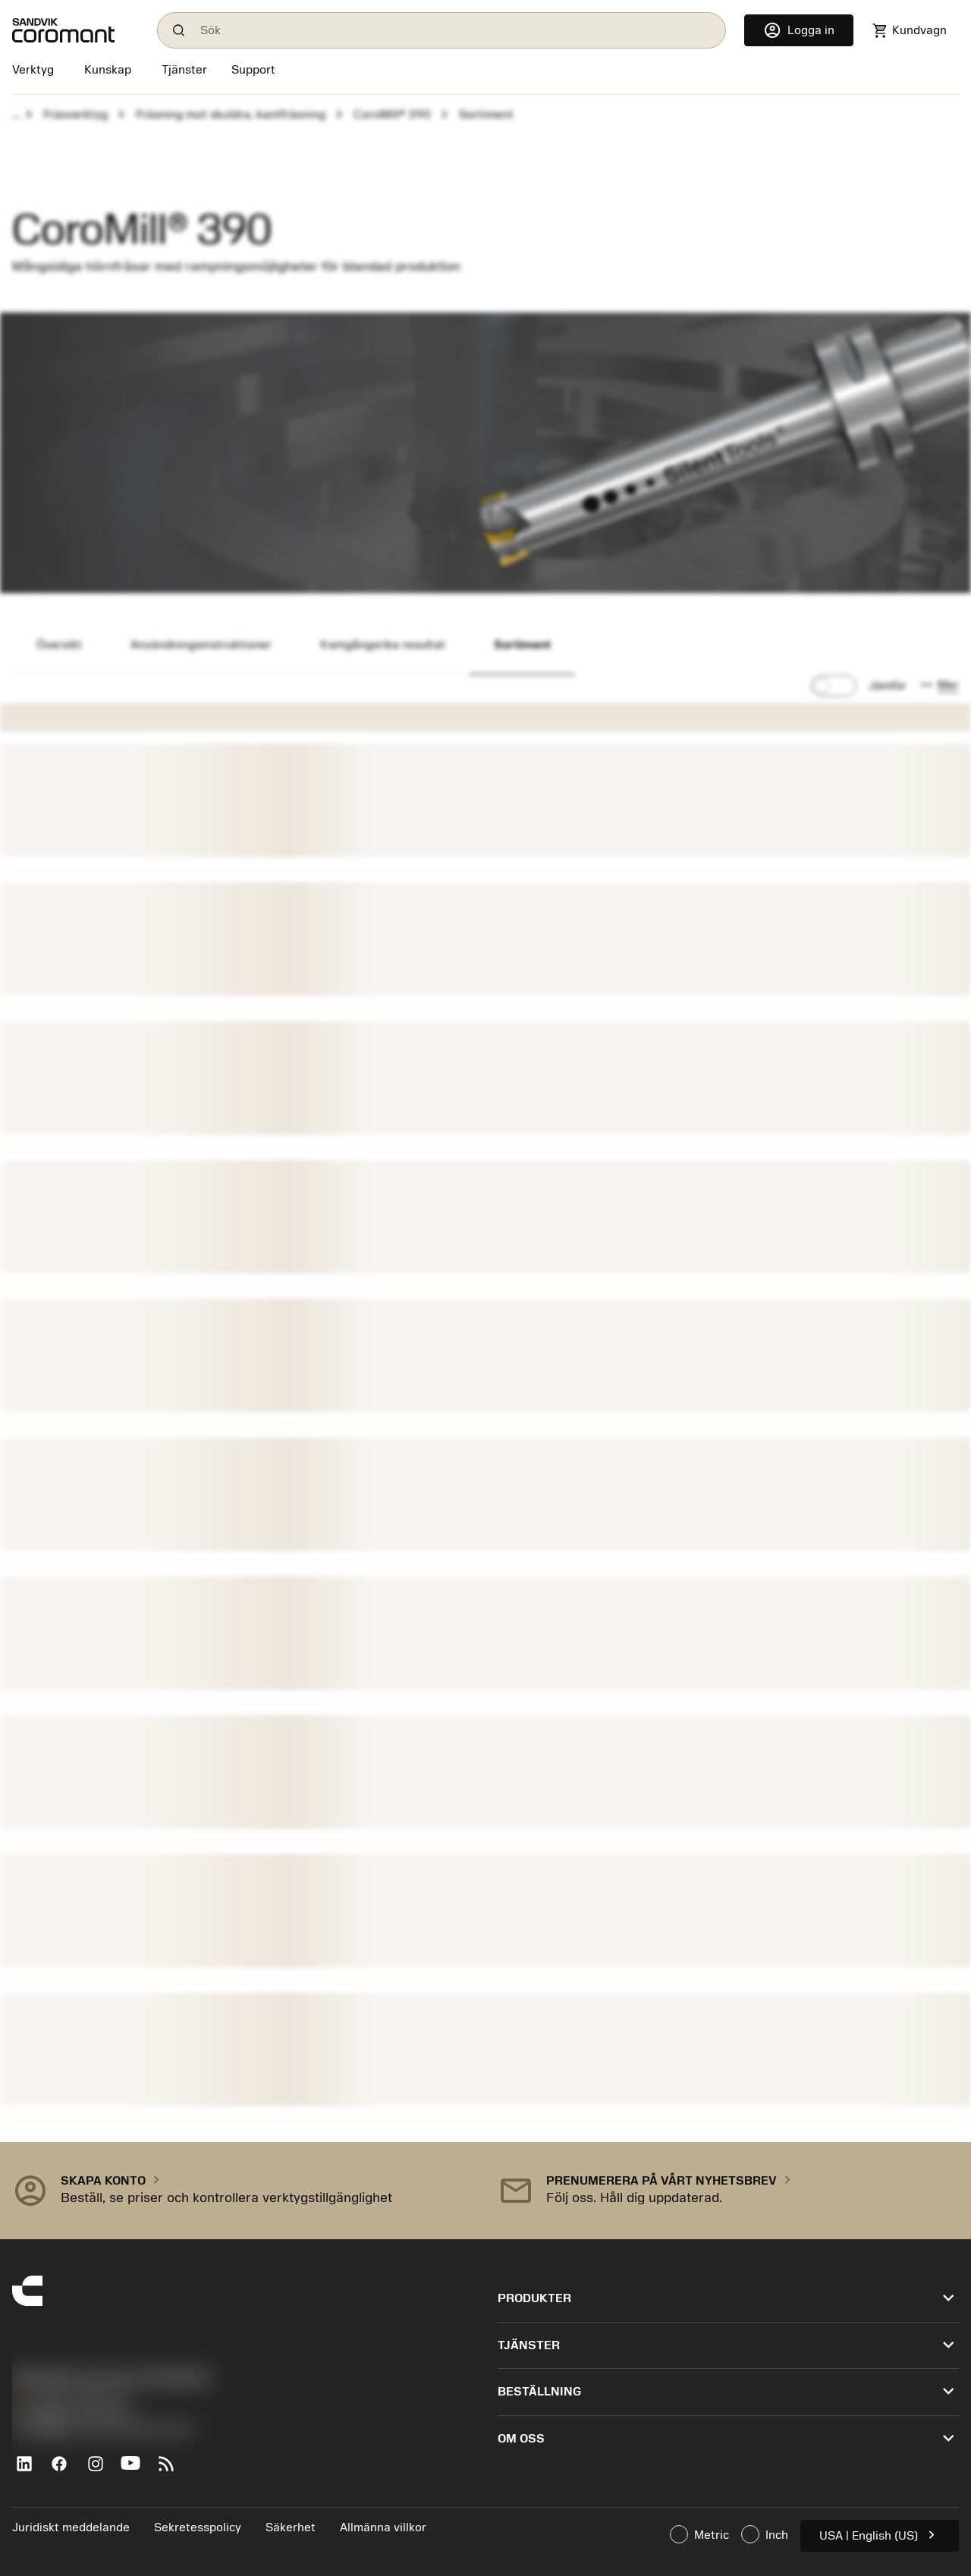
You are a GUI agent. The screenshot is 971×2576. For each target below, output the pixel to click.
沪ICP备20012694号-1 (76, 2413)
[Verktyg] (36, 71)
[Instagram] (101, 2469)
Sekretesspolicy (197, 2527)
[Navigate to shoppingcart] (909, 30)
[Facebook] (65, 2469)
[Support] (253, 71)
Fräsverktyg (75, 114)
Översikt (59, 644)
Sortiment (522, 644)
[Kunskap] (107, 71)
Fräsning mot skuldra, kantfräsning (230, 114)
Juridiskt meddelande (71, 2527)
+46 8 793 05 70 (68, 2397)
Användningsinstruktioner (201, 644)
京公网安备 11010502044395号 (103, 2430)
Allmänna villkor (383, 2527)
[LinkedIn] (30, 2469)
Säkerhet (291, 2527)
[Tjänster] (184, 69)
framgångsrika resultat (382, 644)
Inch (764, 2534)
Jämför (888, 685)
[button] (939, 685)
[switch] (833, 685)
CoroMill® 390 (392, 114)
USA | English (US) (879, 2534)
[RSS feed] (172, 2469)
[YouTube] (137, 2469)
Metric (699, 2534)
